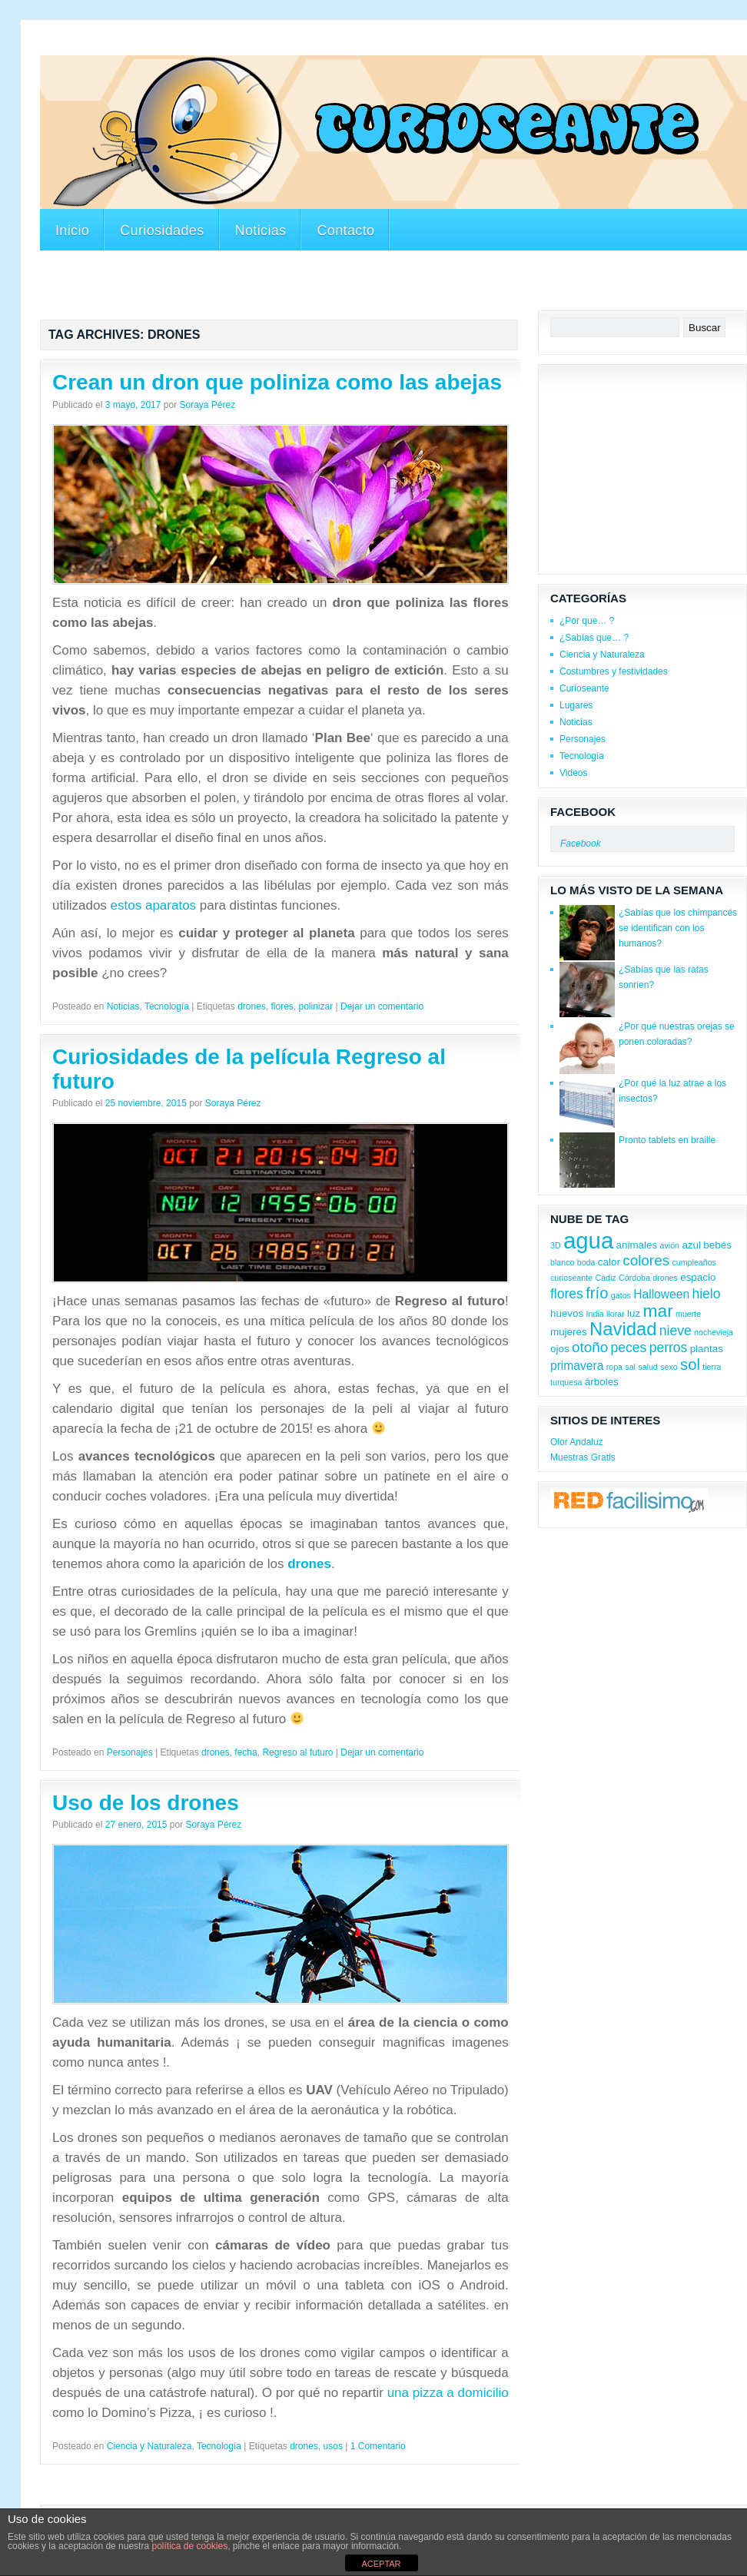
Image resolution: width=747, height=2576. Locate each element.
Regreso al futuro (297, 1752)
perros (668, 1347)
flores (282, 1006)
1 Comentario (378, 2446)
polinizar (316, 1006)
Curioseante (584, 688)
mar (658, 1311)
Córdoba (634, 1277)
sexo (669, 1366)
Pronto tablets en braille (667, 1140)
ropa (614, 1366)
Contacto (345, 230)
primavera (576, 1365)
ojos (559, 1348)
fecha (245, 1752)
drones (251, 1006)
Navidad (622, 1328)
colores (645, 1260)
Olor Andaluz (576, 1442)
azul (691, 1245)
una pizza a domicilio (448, 2392)
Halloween (661, 1294)
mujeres (568, 1332)
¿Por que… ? (586, 620)
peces (629, 1347)
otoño (590, 1347)
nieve (675, 1330)
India (595, 1313)
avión (669, 1245)
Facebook (583, 811)
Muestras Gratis (583, 1457)
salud (647, 1366)
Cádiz (605, 1277)
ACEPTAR (380, 2563)
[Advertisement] (394, 283)
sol (690, 1364)
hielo (706, 1293)
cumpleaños (693, 1262)
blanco (562, 1262)
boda (586, 1262)
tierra (711, 1366)
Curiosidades (162, 230)
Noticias (261, 230)
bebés (717, 1245)
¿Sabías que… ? (594, 637)
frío (597, 1293)
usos (333, 2446)
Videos (573, 772)
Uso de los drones (145, 1803)
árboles (602, 1381)
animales (637, 1245)
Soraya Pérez (207, 404)
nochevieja (713, 1332)
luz (633, 1313)
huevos (566, 1313)
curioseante (571, 1277)
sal (630, 1366)
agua (588, 1240)
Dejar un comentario (381, 1006)
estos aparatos (154, 905)
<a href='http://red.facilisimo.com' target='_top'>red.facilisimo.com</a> (629, 1502)
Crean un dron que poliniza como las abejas (277, 382)
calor (609, 1262)
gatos (621, 1295)
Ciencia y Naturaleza (149, 2446)
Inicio (72, 230)
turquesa (566, 1382)
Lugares (576, 705)
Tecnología (166, 1006)
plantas (706, 1348)
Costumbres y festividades (613, 671)
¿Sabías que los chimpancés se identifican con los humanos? (678, 928)
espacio (697, 1277)
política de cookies (189, 2546)
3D (555, 1245)
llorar (615, 1313)
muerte (688, 1313)
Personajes (130, 1752)
